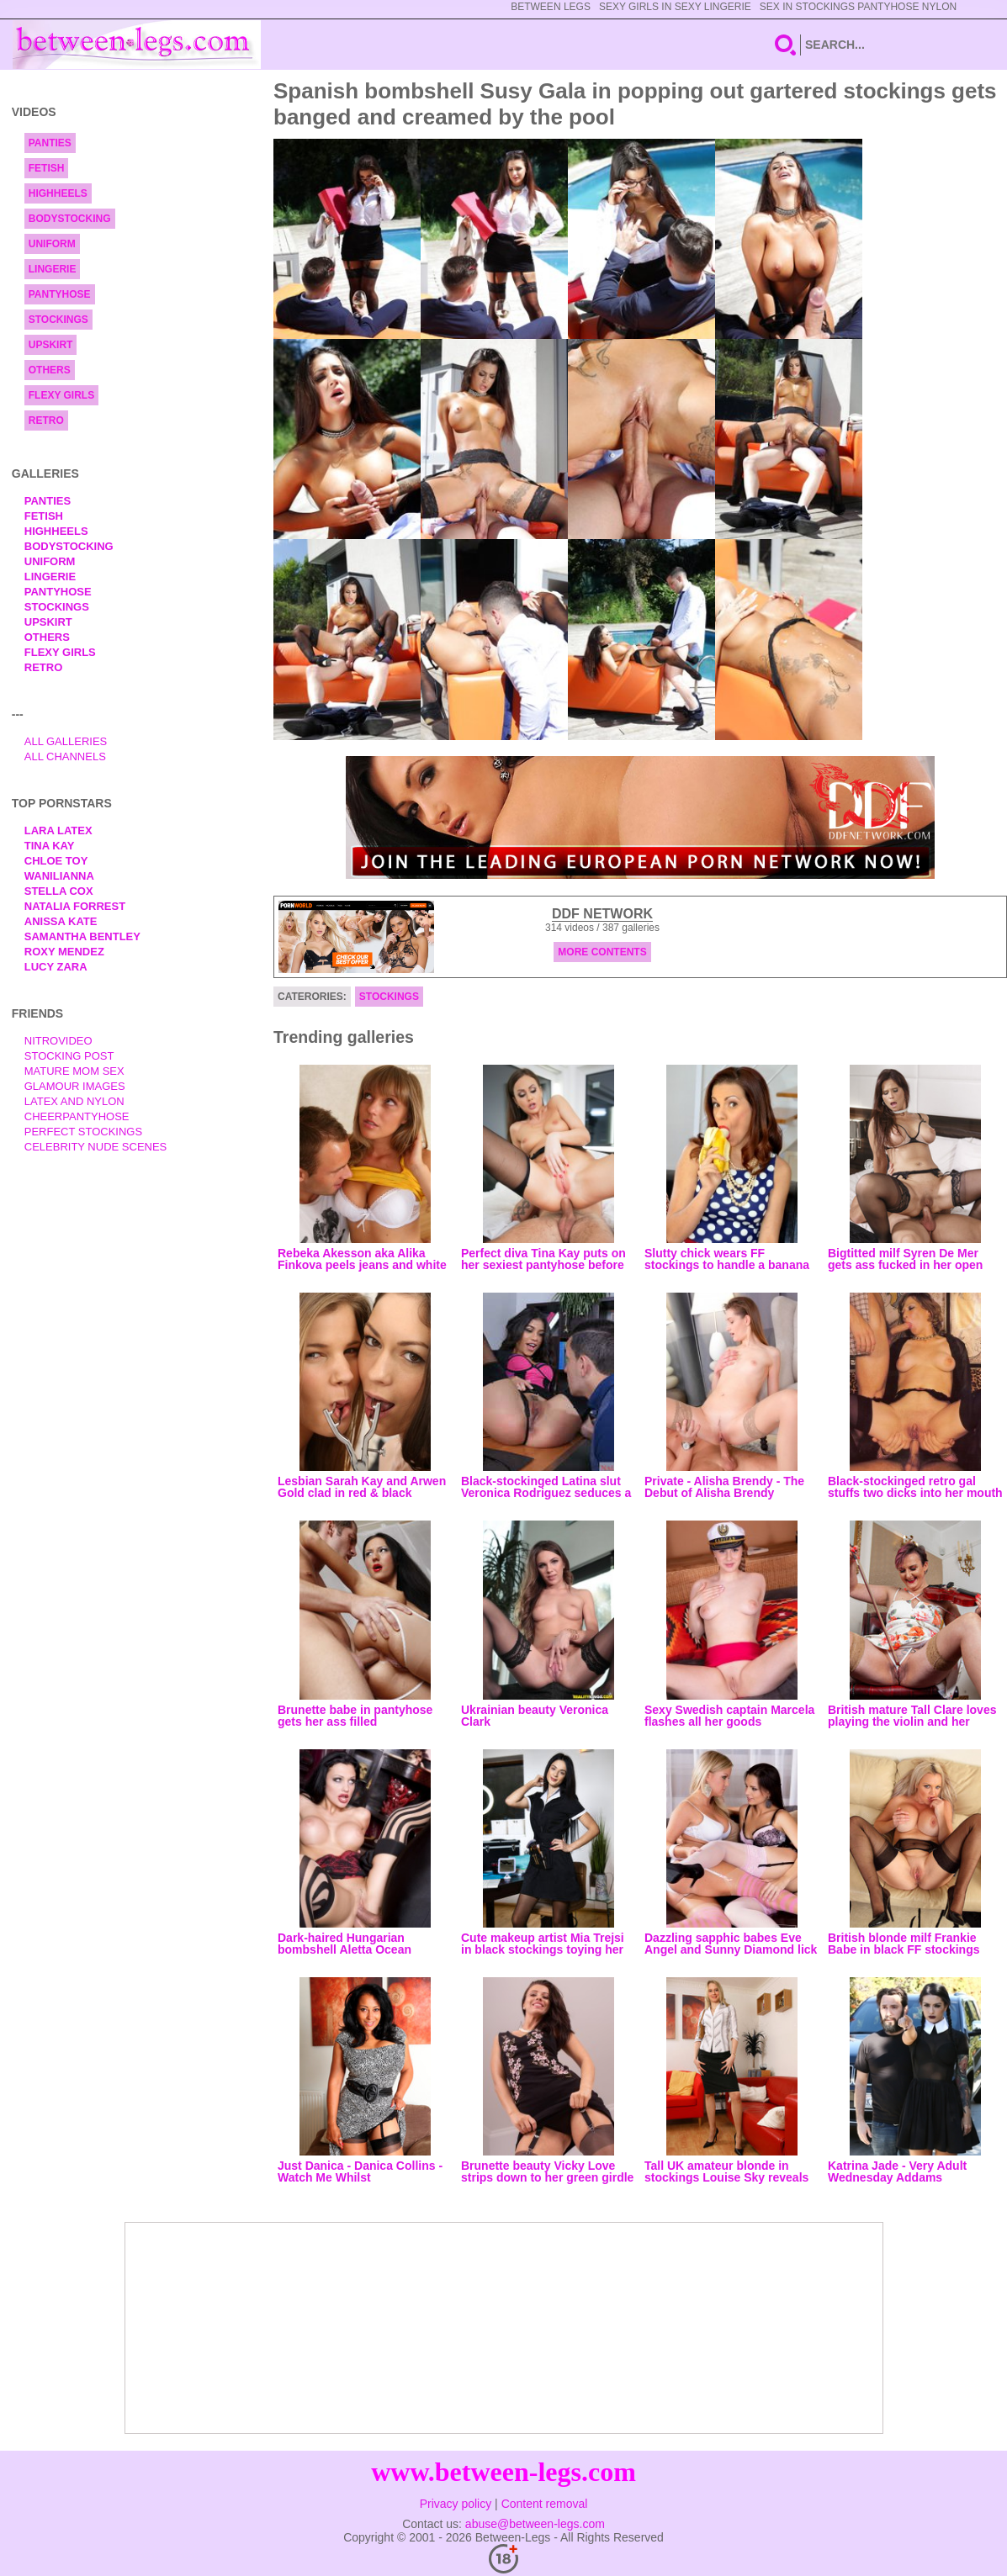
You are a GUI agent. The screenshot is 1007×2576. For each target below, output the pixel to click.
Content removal (544, 2503)
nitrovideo (58, 1040)
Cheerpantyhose (77, 1116)
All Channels (65, 756)
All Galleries (66, 741)
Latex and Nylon (74, 1101)
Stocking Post (69, 1056)
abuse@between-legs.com (535, 2524)
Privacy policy (456, 2503)
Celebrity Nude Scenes (95, 1146)
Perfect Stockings (83, 1131)
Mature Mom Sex (74, 1071)
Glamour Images (74, 1086)
